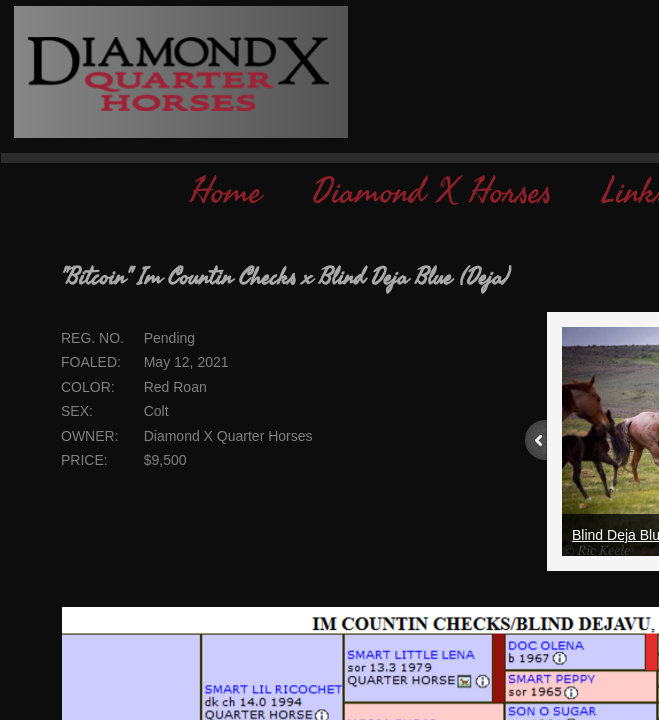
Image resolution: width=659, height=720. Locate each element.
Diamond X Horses (432, 192)
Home (226, 192)
